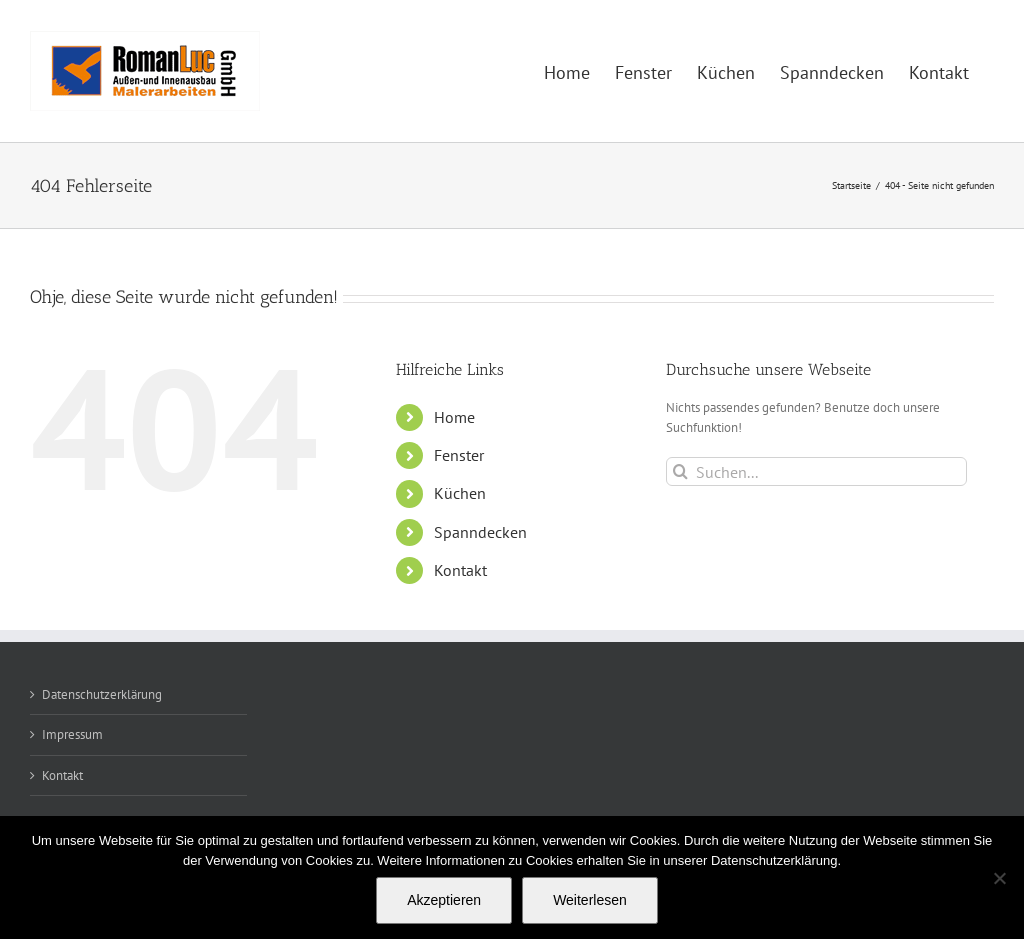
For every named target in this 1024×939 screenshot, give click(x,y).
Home (454, 417)
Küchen (460, 493)
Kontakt (460, 570)
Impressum (72, 734)
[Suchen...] (816, 471)
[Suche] (680, 471)
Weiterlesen (590, 900)
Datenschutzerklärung (102, 694)
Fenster (459, 455)
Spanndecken (480, 532)
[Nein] (999, 878)
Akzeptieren (444, 900)
